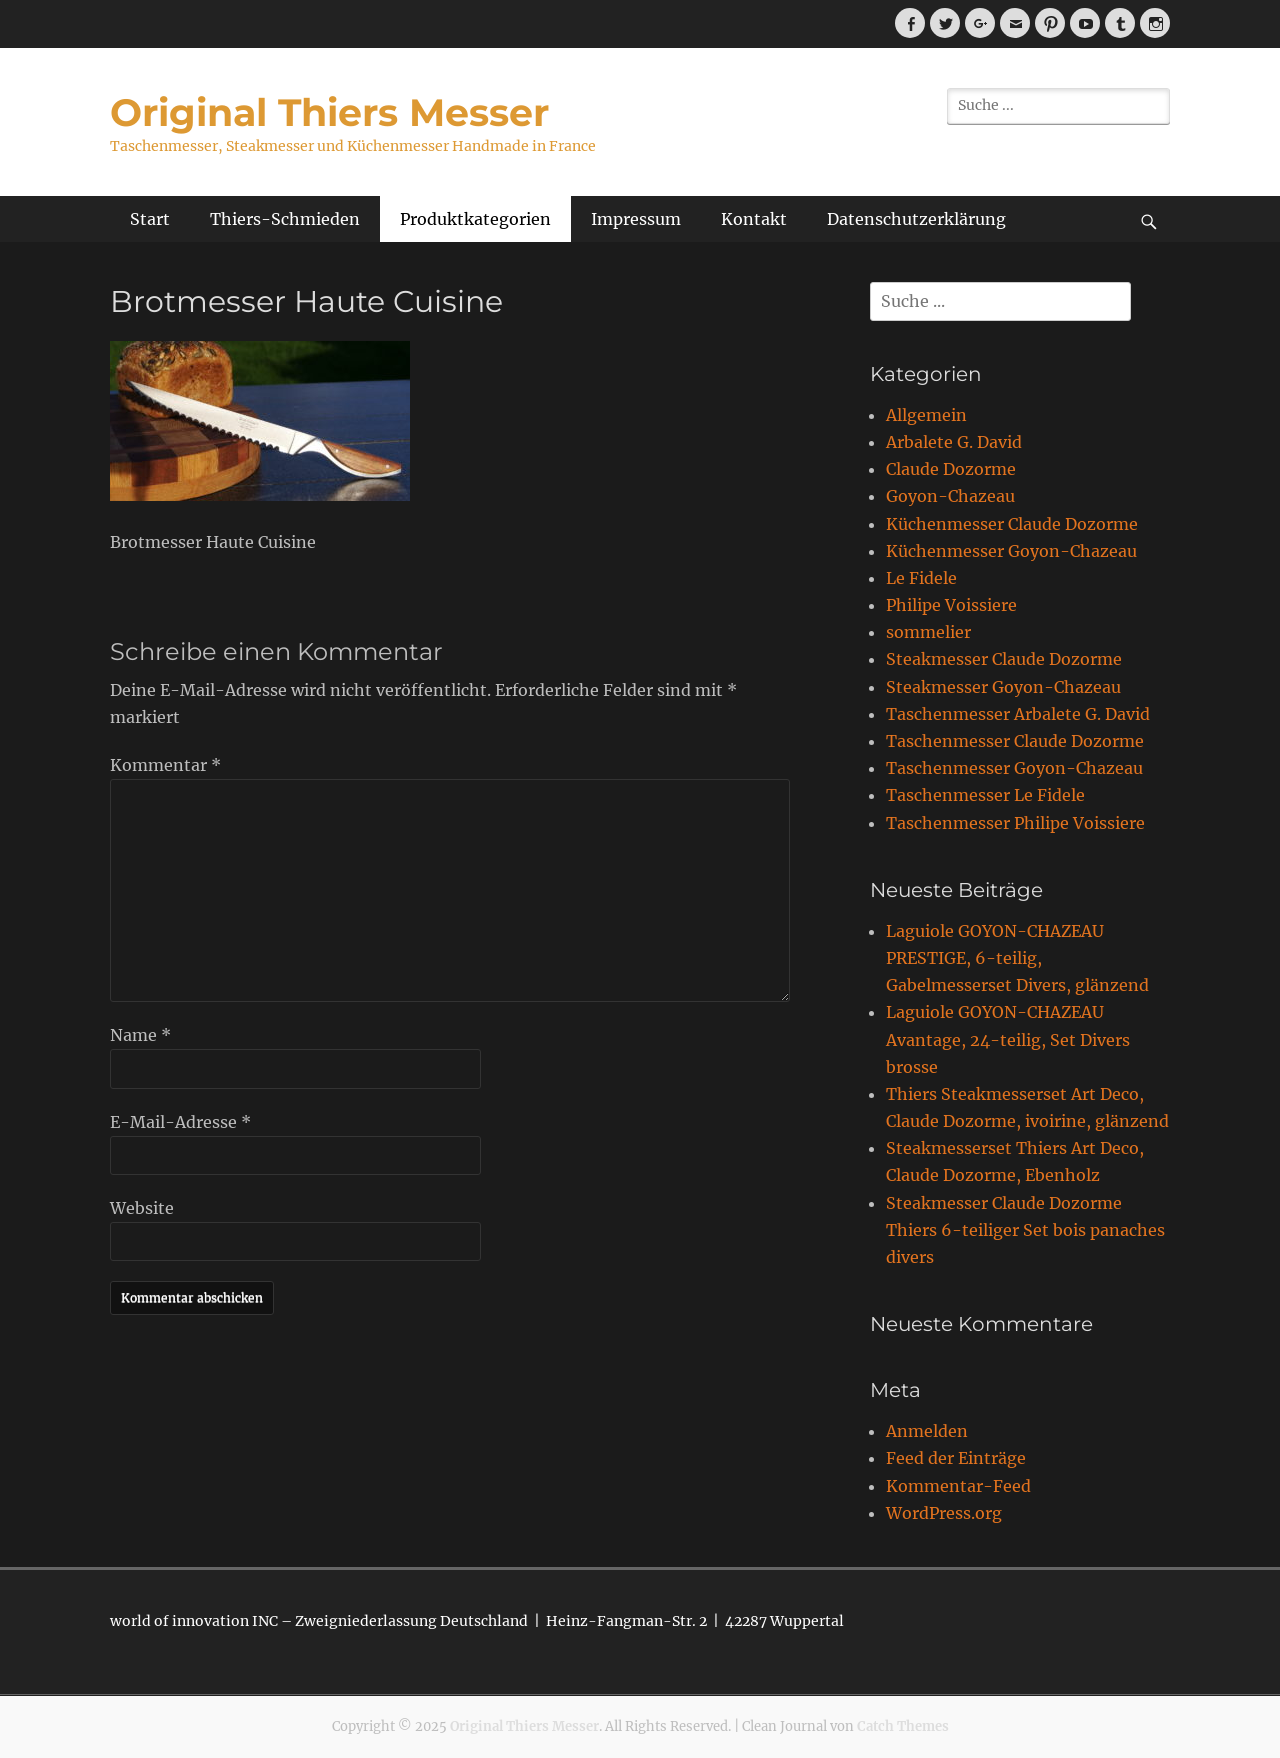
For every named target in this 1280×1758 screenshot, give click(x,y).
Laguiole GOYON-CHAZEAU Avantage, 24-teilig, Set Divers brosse (1008, 1039)
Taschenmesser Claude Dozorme (1015, 741)
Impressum (636, 219)
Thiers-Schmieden (285, 219)
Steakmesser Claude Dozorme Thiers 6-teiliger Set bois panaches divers (1025, 1230)
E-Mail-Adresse (180, 1122)
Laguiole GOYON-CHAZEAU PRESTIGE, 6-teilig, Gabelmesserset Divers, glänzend (1017, 958)
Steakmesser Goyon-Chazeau (1003, 687)
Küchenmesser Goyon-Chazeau (1011, 551)
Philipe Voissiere (951, 605)
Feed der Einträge (956, 1458)
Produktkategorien (475, 219)
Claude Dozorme (951, 469)
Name (140, 1035)
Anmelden (927, 1431)
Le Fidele (921, 578)
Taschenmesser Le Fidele (985, 795)
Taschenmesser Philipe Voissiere (1015, 823)
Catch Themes (903, 1726)
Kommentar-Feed (958, 1486)
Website (142, 1208)
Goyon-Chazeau (950, 496)
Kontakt (754, 219)
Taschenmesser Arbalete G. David (1018, 714)
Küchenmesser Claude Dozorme (1012, 524)
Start (150, 219)
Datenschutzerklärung (916, 219)
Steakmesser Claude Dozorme (1004, 659)
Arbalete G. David (954, 442)
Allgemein (926, 415)
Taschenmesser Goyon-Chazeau (1014, 768)
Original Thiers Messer (329, 112)
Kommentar (165, 765)
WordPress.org (944, 1513)
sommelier (928, 632)
